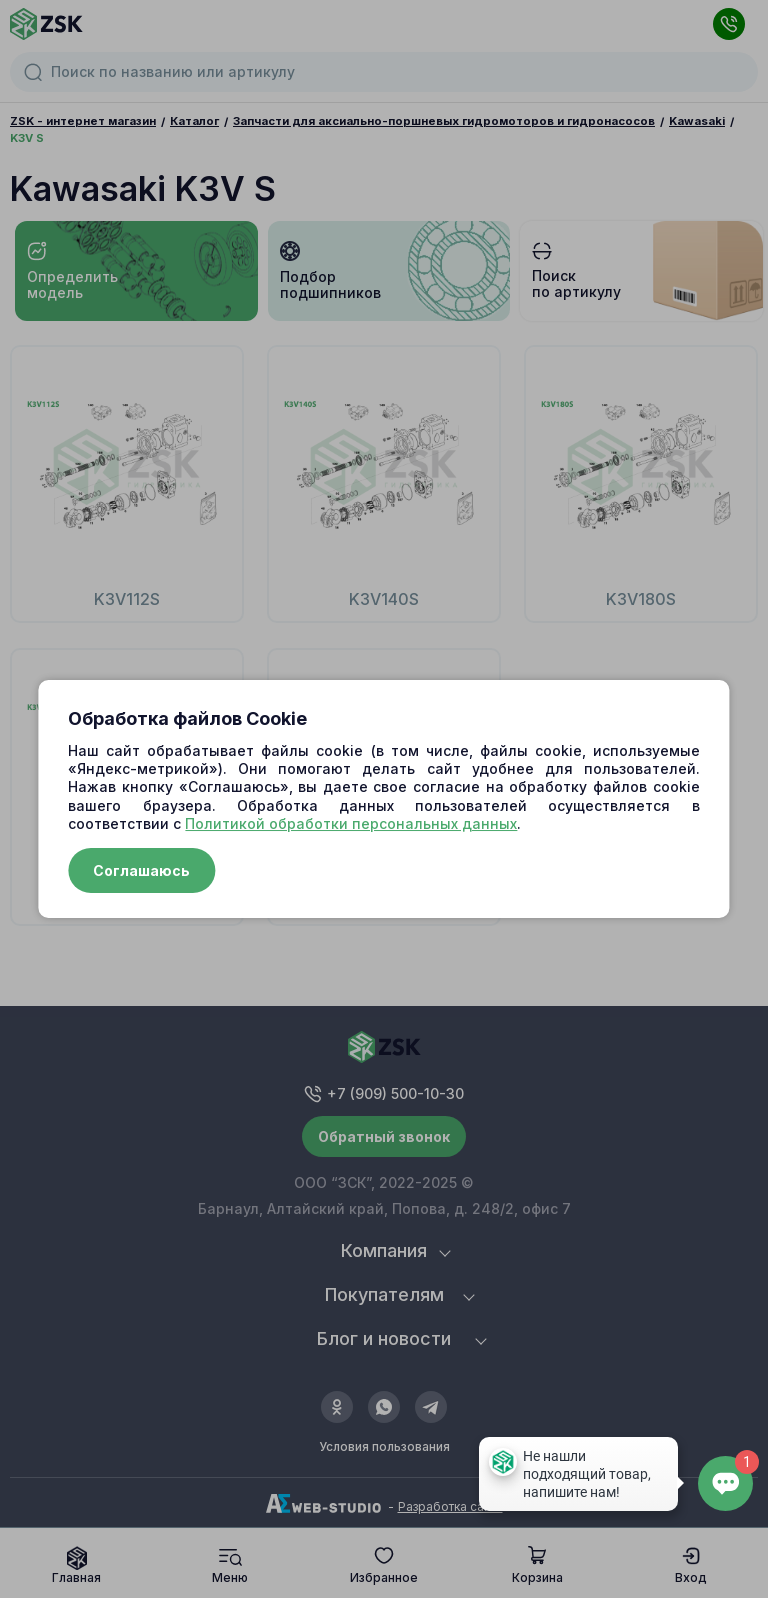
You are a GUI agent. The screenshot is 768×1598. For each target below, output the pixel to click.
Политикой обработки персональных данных (351, 823)
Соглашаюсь (141, 870)
